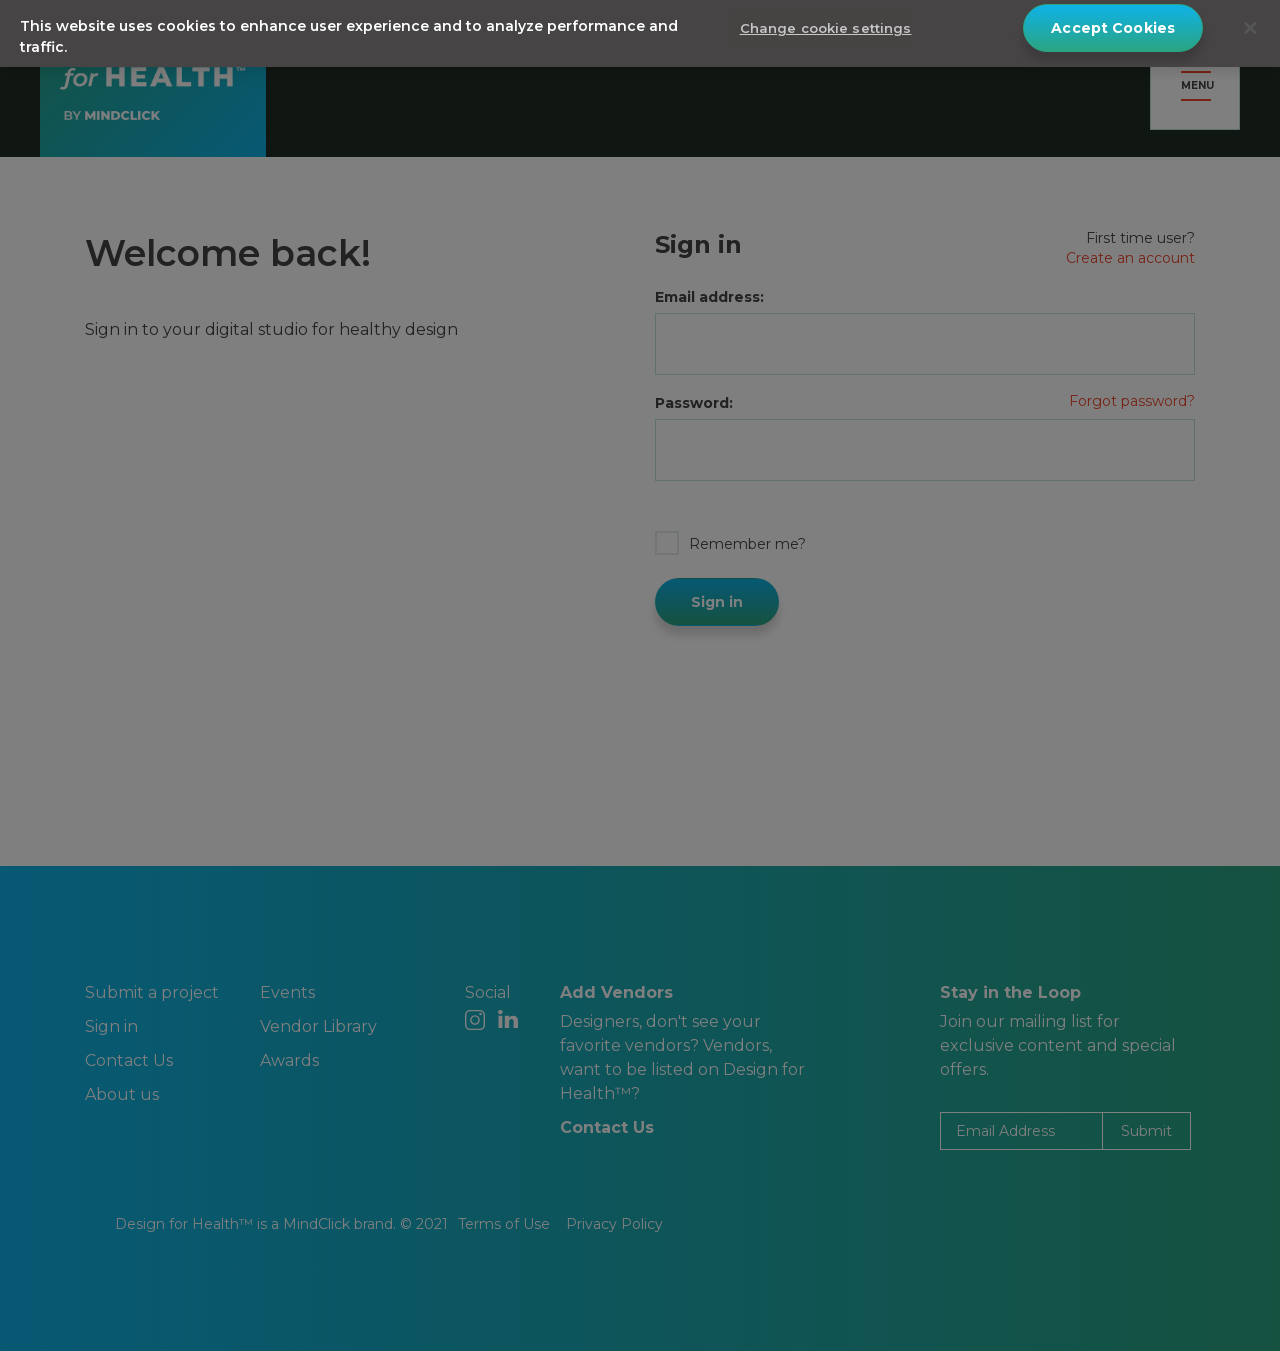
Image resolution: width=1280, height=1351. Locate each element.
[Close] (1250, 23)
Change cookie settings (826, 23)
